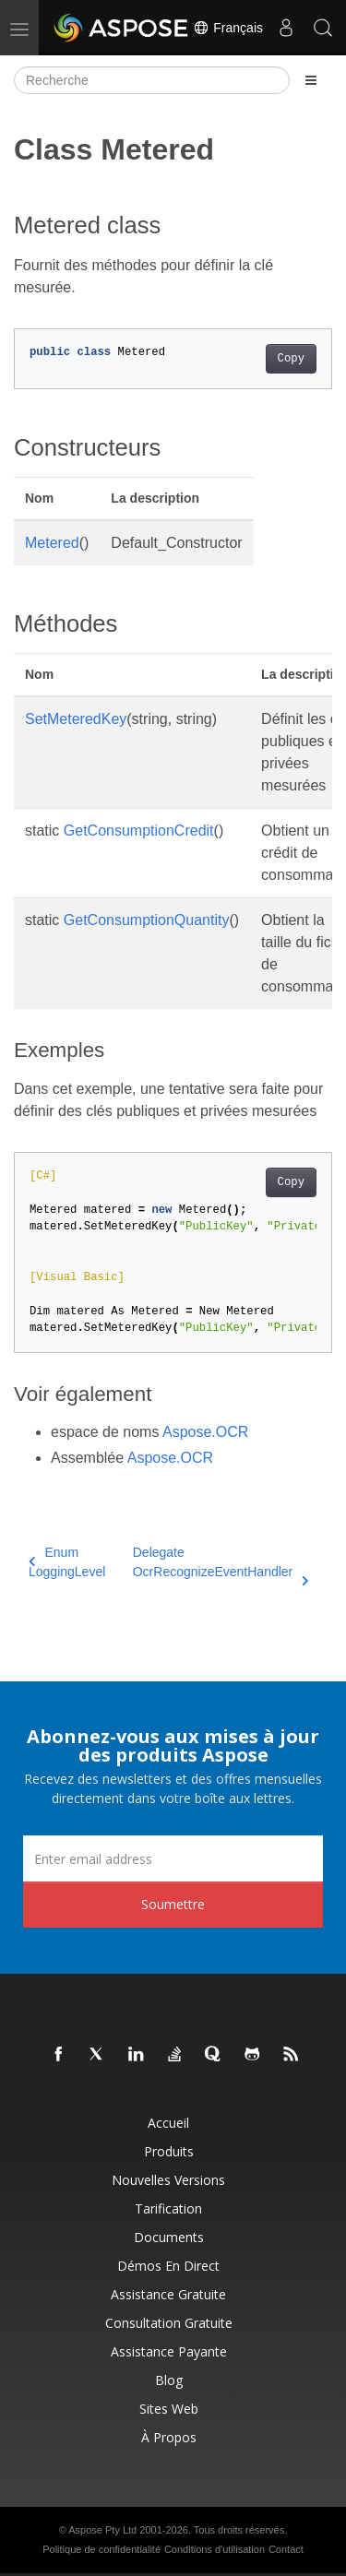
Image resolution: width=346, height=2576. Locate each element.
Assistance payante (169, 2351)
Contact (286, 2549)
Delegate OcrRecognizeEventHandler (221, 1563)
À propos (169, 2437)
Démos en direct (168, 2265)
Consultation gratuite (169, 2323)
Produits (169, 2151)
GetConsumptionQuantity (147, 920)
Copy (291, 358)
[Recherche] (152, 80)
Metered (52, 543)
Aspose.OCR (205, 1432)
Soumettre (173, 1904)
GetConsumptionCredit (139, 830)
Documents (169, 2237)
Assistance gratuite (168, 2294)
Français (228, 27)
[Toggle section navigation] (310, 80)
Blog (169, 2380)
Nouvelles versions (168, 2180)
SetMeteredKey (75, 719)
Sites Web (168, 2408)
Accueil (168, 2122)
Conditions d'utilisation (214, 2549)
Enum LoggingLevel (67, 1562)
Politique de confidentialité (101, 2549)
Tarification (168, 2208)
